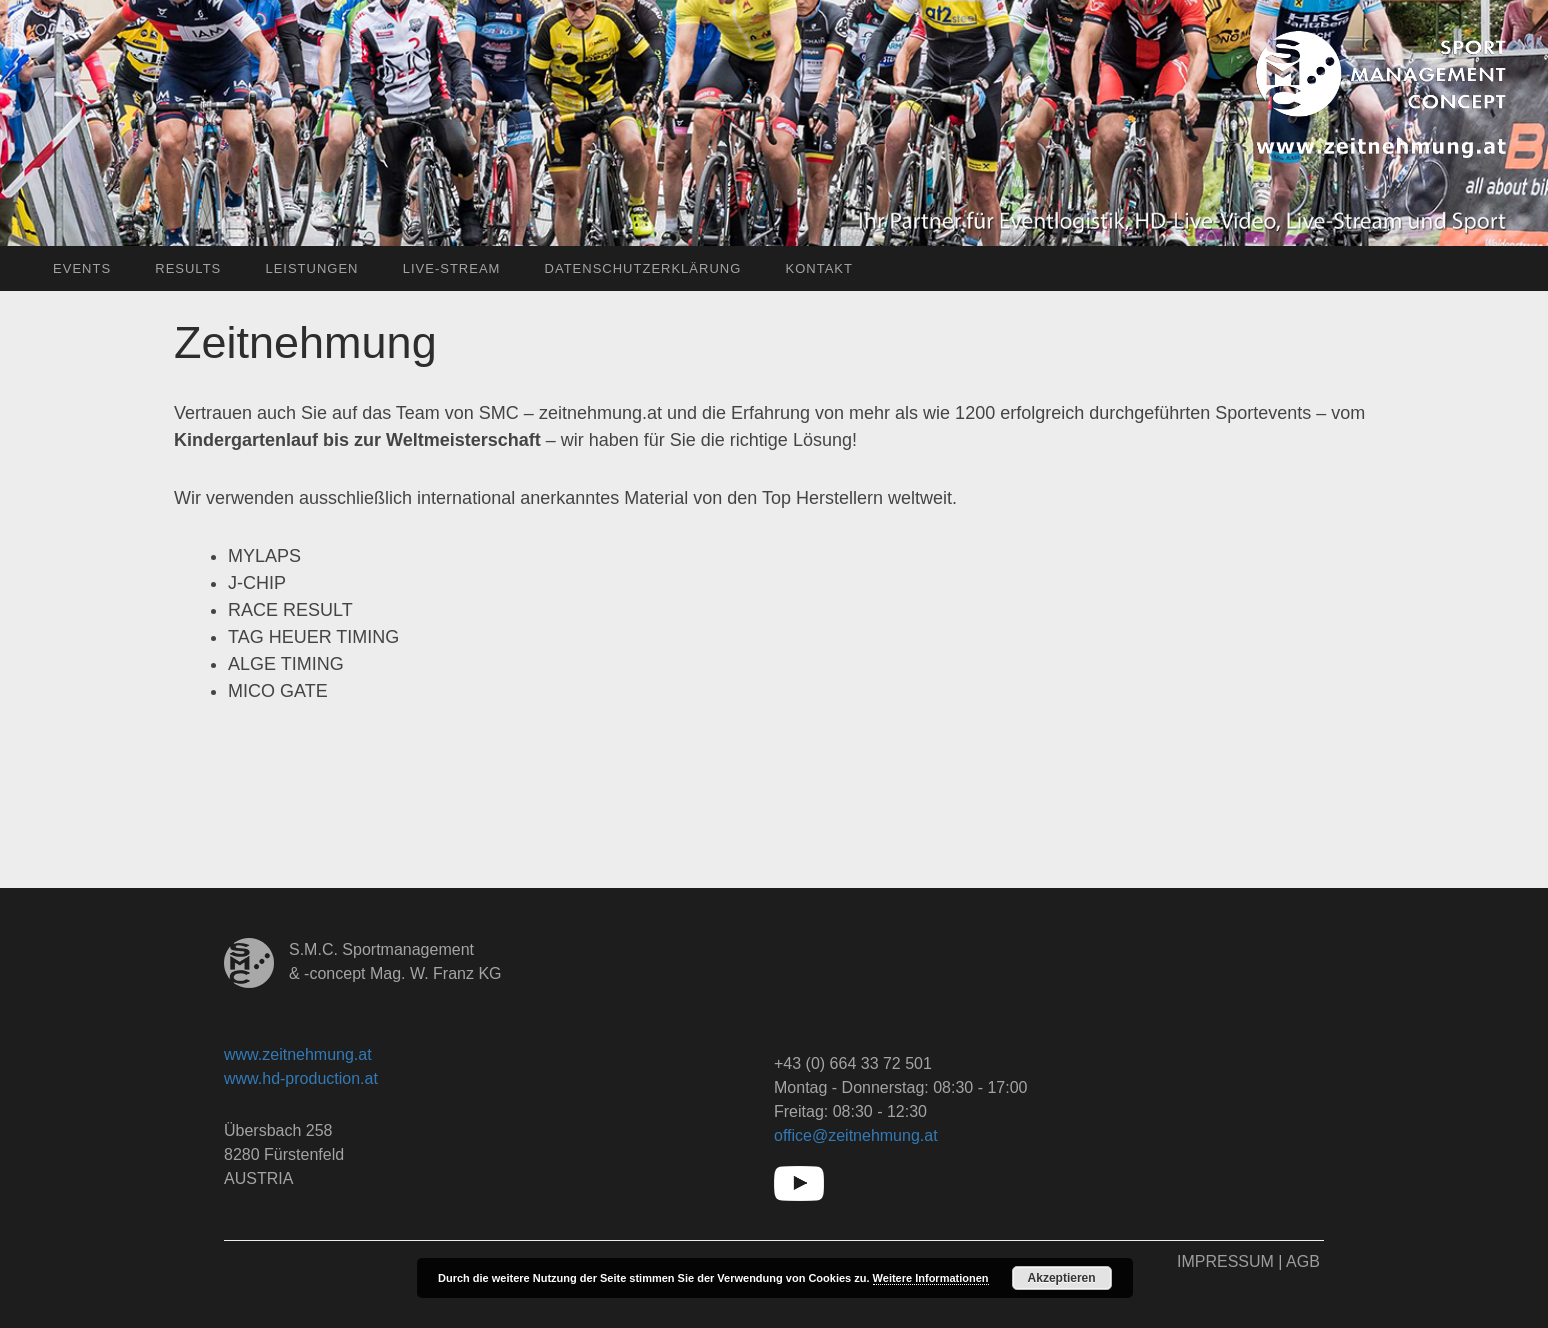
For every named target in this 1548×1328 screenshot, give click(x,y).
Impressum (1225, 1261)
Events (82, 268)
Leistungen (311, 268)
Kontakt (818, 268)
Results (188, 268)
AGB (1303, 1261)
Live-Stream (452, 268)
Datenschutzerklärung (643, 268)
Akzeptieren (1062, 1278)
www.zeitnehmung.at (298, 1054)
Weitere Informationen (931, 1278)
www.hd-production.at (301, 1078)
